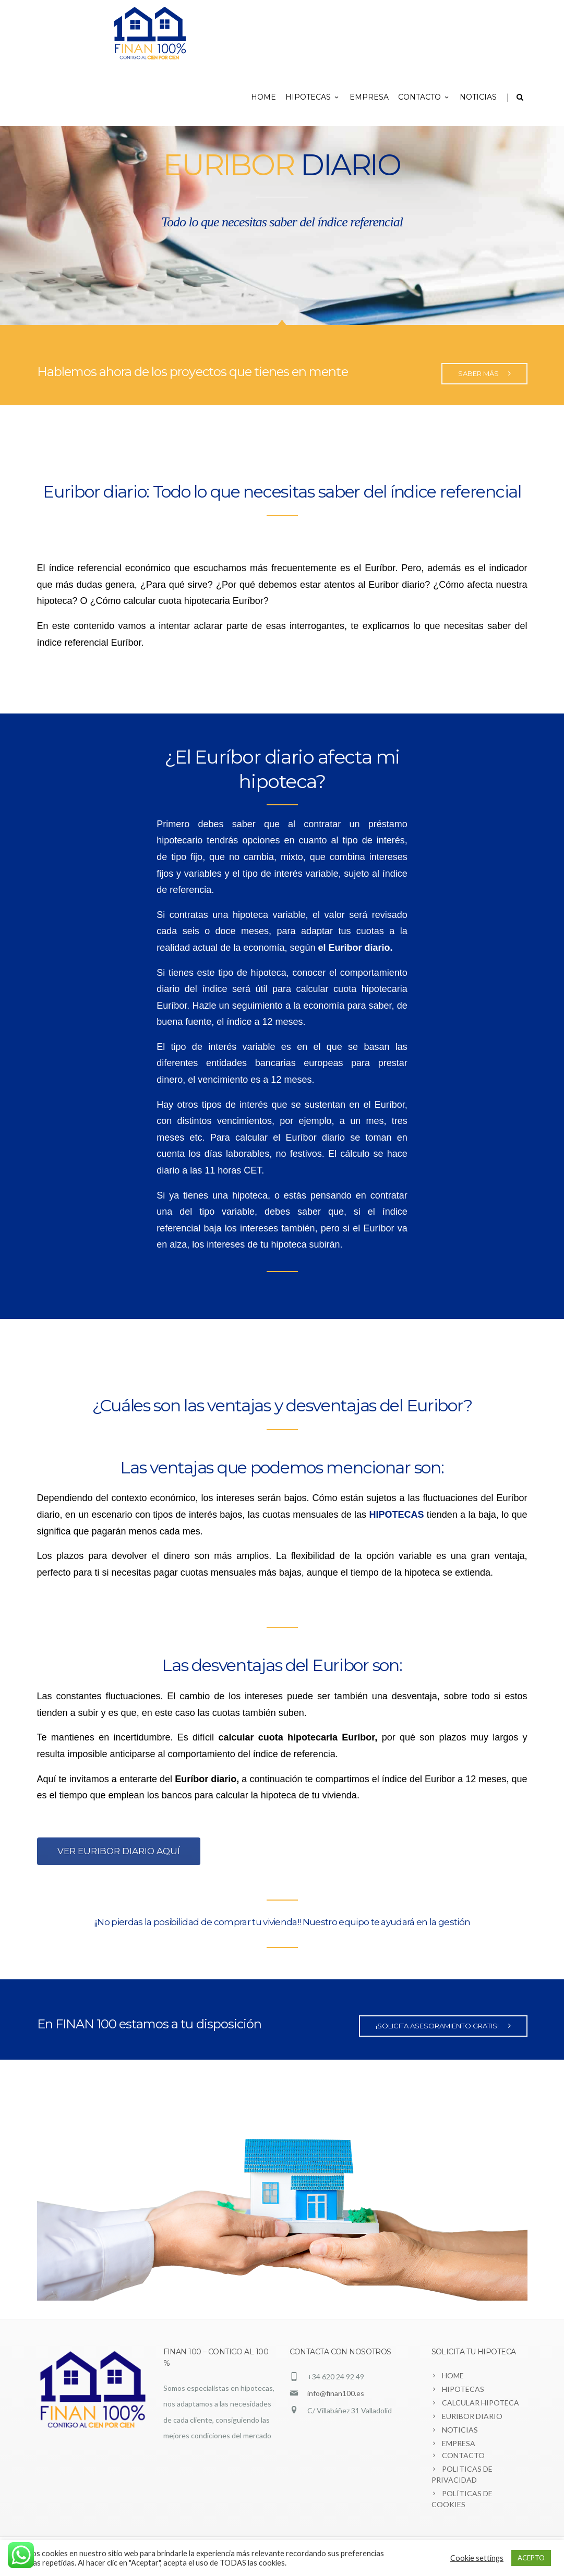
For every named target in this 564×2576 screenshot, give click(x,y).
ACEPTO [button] (531, 2558)
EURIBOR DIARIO (472, 2416)
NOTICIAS (478, 97)
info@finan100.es (335, 2393)
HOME (263, 97)
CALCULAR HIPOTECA (480, 2402)
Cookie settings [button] (476, 2558)
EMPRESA (369, 97)
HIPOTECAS (312, 97)
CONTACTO (424, 97)
